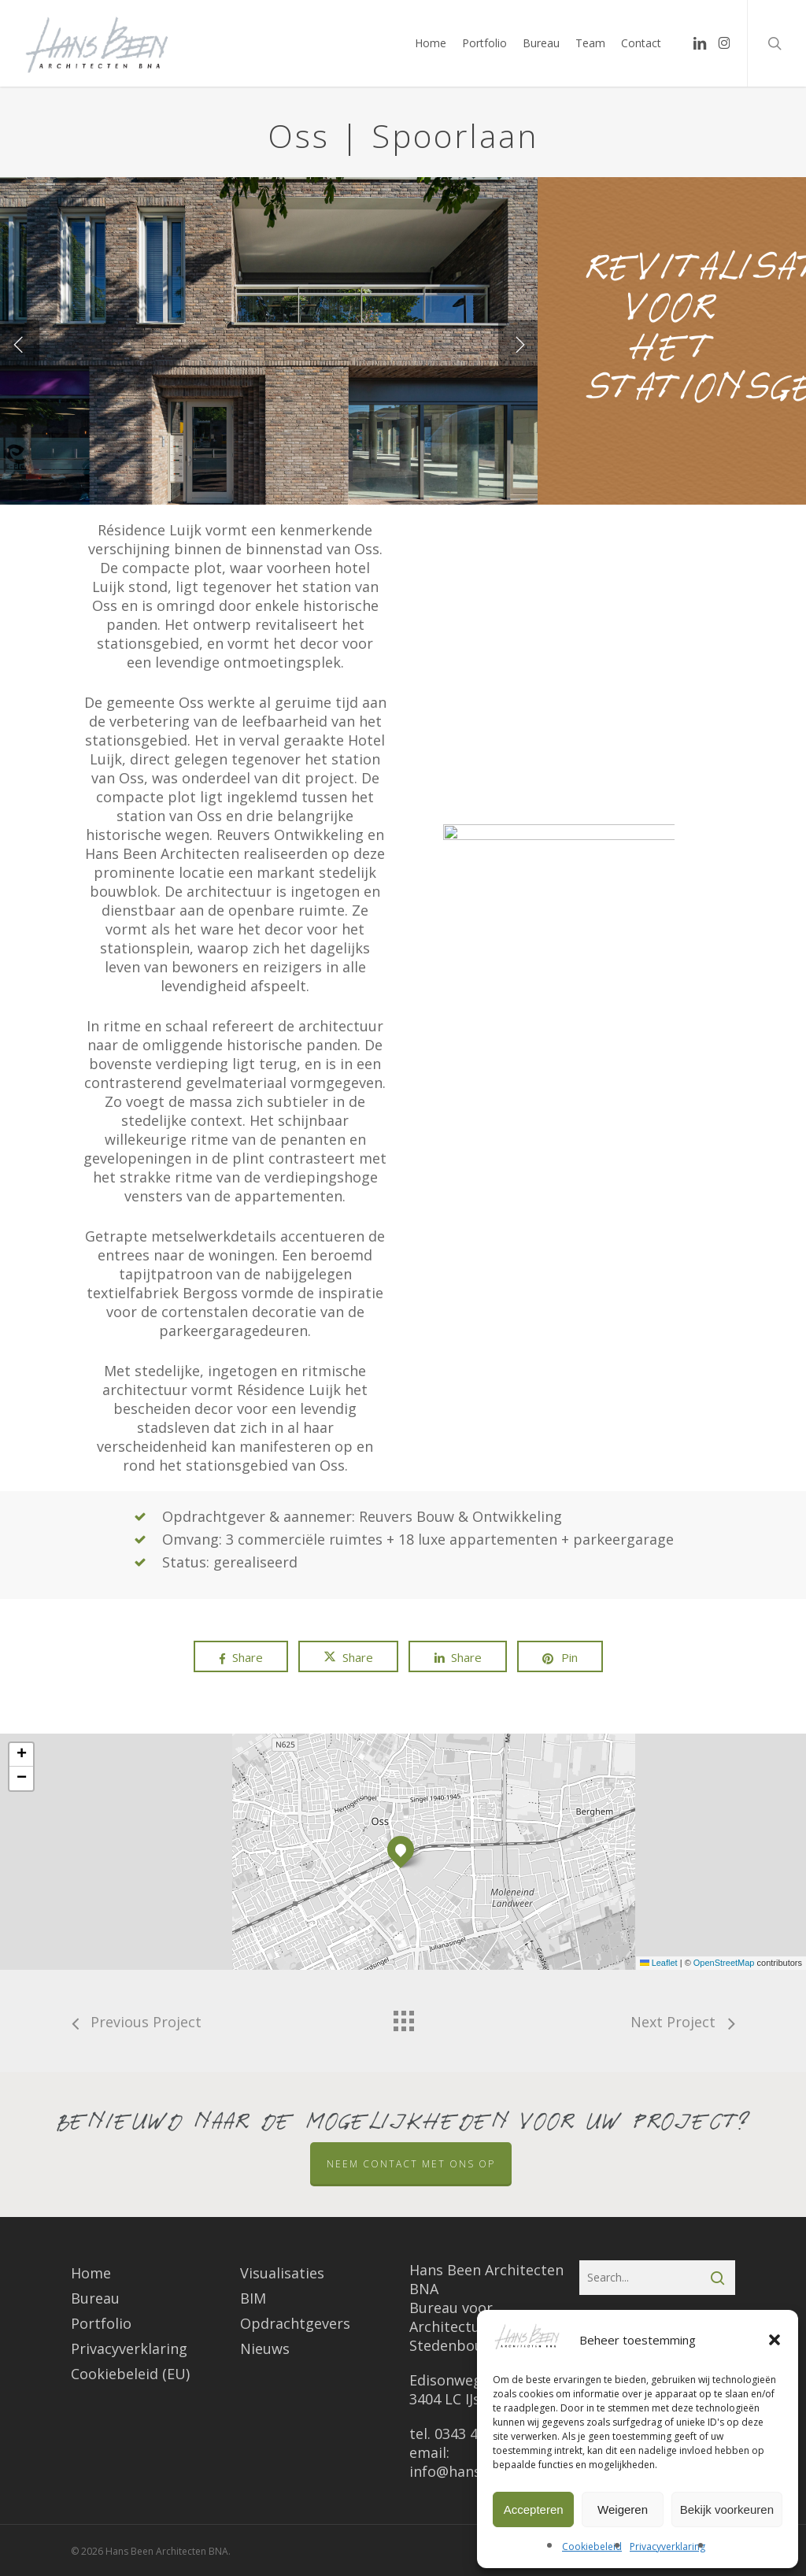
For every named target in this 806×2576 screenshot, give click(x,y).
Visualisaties (282, 2272)
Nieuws (265, 2348)
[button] (774, 2340)
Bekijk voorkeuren (727, 2509)
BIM (253, 2298)
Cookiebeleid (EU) (130, 2373)
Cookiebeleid (592, 2546)
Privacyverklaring (667, 2546)
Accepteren (534, 2509)
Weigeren (622, 2509)
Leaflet (659, 1962)
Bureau (95, 2298)
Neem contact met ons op (411, 2164)
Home (91, 2272)
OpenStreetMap (724, 1962)
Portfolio (101, 2323)
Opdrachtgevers (295, 2323)
